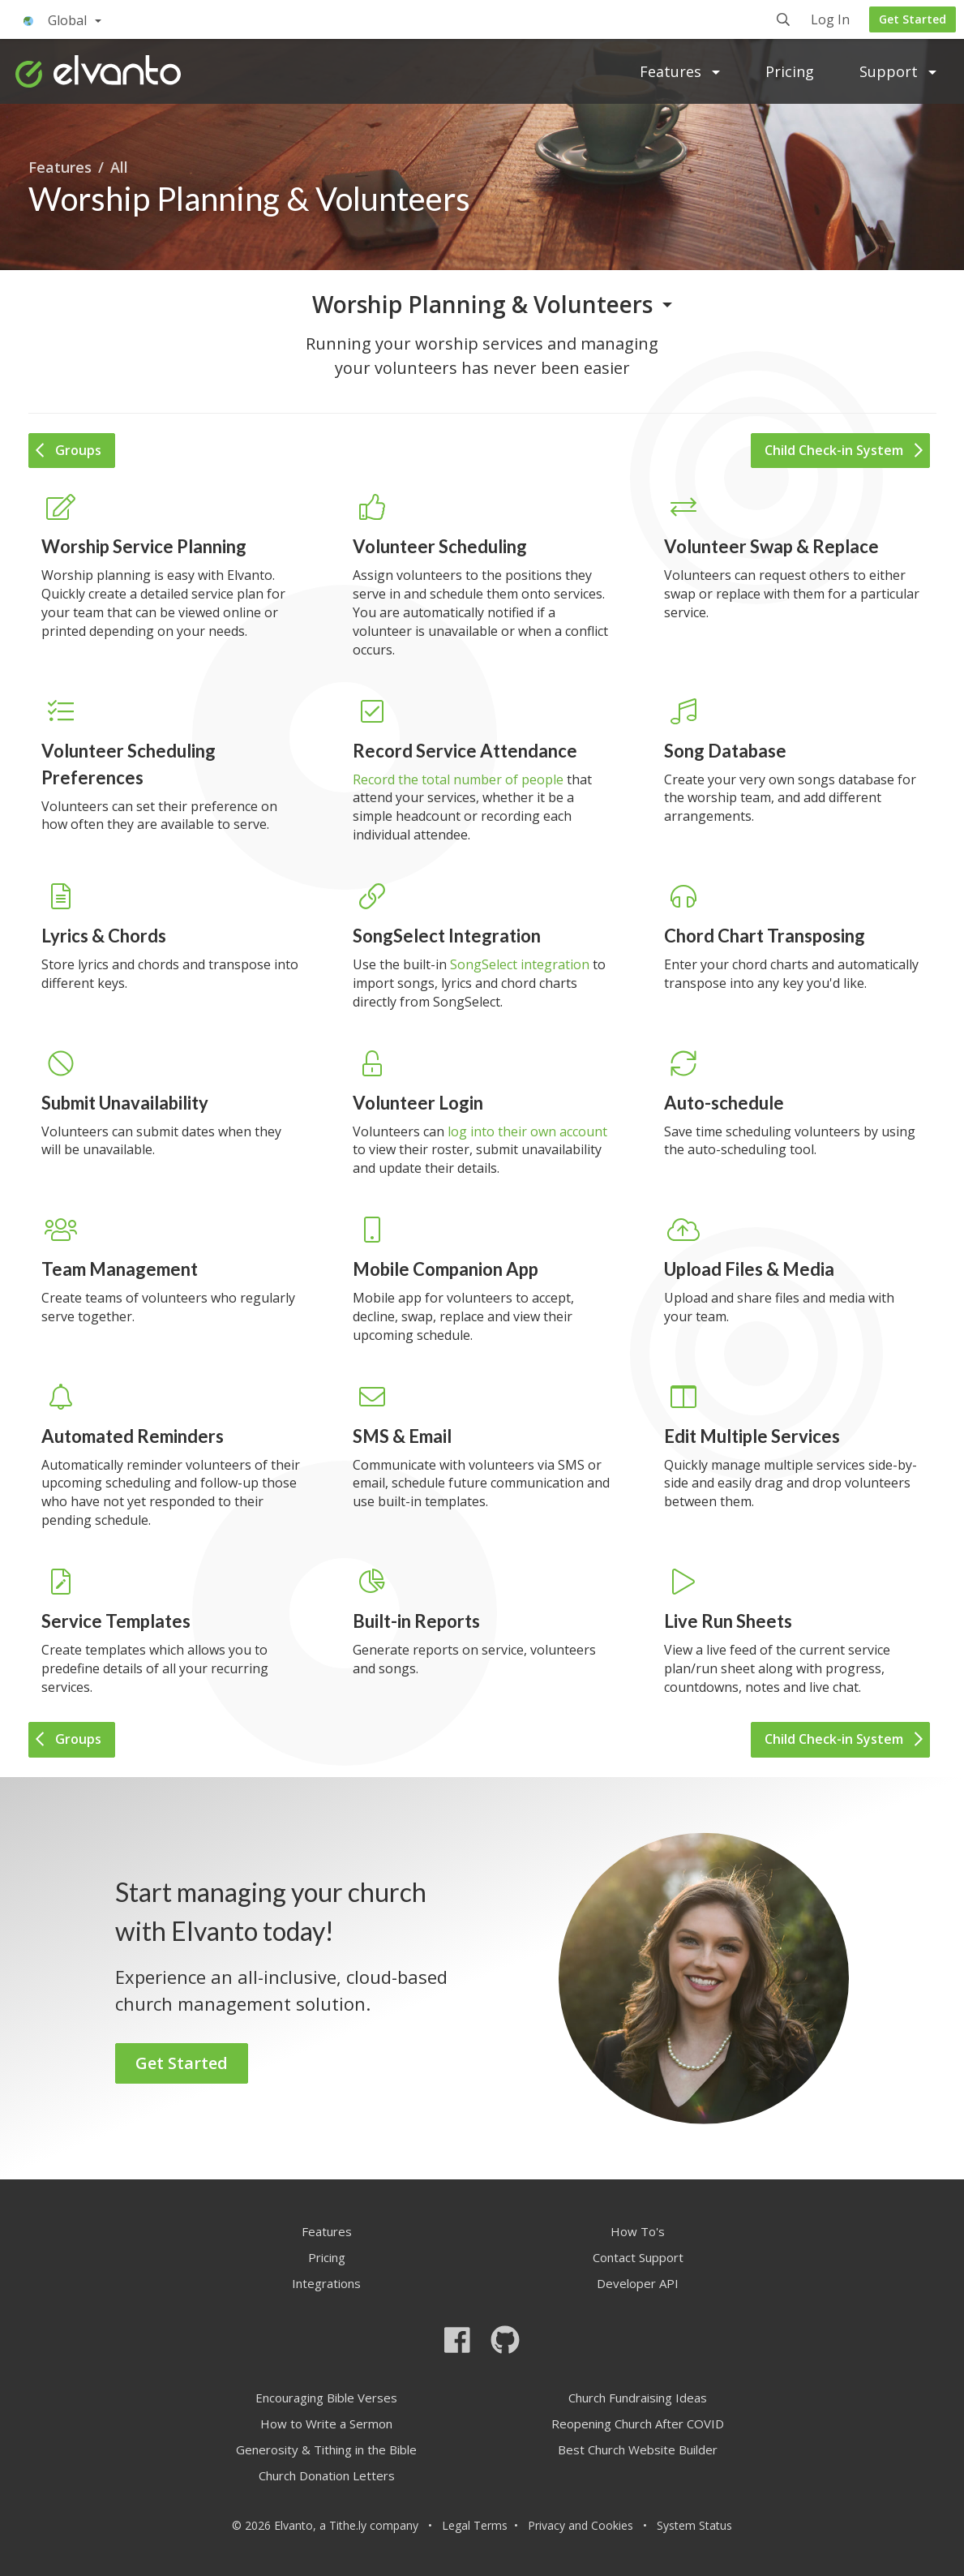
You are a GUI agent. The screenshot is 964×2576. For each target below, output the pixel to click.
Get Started (912, 19)
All (119, 167)
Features (680, 71)
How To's (638, 2231)
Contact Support (638, 2257)
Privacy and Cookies (580, 2525)
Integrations (326, 2283)
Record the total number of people (458, 779)
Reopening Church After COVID (637, 2423)
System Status (694, 2525)
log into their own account (527, 1131)
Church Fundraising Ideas (637, 2397)
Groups (68, 450)
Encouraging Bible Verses (326, 2397)
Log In (830, 20)
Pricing (789, 71)
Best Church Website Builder (638, 2449)
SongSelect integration (519, 964)
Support (897, 71)
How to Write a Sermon (326, 2423)
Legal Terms (475, 2525)
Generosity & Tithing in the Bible (326, 2449)
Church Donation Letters (327, 2475)
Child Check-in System (844, 450)
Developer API (638, 2283)
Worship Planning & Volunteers (482, 304)
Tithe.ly (347, 2525)
